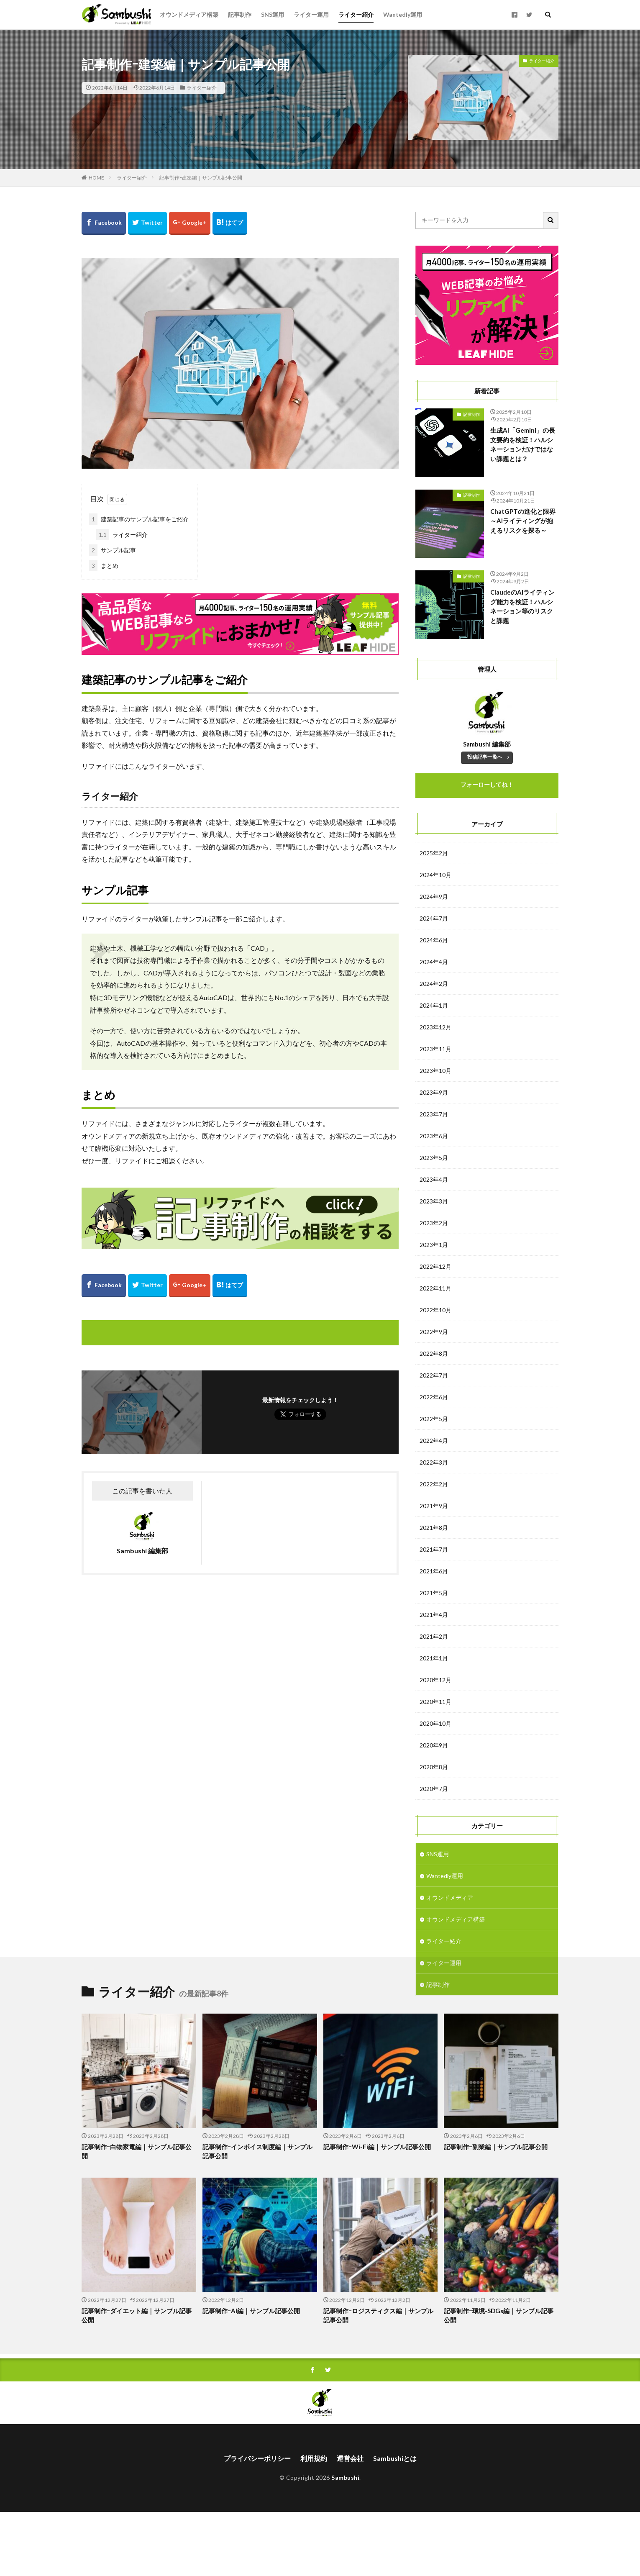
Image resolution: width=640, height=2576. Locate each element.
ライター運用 (311, 14)
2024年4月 (434, 961)
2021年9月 (434, 1505)
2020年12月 (435, 1679)
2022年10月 (435, 1310)
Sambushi (345, 2541)
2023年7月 (434, 1114)
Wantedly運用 (402, 14)
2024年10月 (435, 874)
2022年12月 (435, 1266)
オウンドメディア (449, 1897)
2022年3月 (434, 1462)
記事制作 (239, 14)
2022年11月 (435, 1288)
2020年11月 (435, 1701)
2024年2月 (434, 983)
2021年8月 (434, 1527)
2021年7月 (434, 1549)
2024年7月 (434, 918)
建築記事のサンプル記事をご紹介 (139, 519)
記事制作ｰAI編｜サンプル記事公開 (251, 2374)
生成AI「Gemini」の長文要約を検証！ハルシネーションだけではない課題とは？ (522, 444)
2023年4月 (434, 1179)
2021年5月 (434, 1592)
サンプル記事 (112, 550)
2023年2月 (434, 1222)
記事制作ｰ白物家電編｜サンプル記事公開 (137, 2215)
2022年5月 (434, 1418)
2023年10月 (435, 1070)
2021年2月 (434, 1636)
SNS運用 (272, 14)
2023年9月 (434, 1092)
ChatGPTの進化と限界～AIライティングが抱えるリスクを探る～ (523, 521)
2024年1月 (434, 1005)
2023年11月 (435, 1048)
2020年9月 (434, 1745)
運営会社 (350, 2522)
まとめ (103, 565)
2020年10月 (435, 1723)
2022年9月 (434, 1331)
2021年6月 (434, 1571)
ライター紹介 (356, 14)
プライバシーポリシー (257, 2522)
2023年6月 (434, 1135)
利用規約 (313, 2522)
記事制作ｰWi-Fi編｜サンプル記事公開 (377, 2210)
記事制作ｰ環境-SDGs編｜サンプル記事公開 (498, 2379)
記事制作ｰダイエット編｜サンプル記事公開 (137, 2379)
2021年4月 (434, 1614)
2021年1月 (434, 1658)
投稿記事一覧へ (484, 757)
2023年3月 (434, 1201)
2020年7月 (434, 1788)
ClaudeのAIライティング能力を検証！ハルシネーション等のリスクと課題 (522, 606)
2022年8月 (434, 1353)
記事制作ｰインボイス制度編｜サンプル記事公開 (257, 2215)
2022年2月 (434, 1484)
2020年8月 (434, 1766)
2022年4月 (434, 1440)
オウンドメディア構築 (189, 14)
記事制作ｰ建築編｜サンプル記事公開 (200, 177)
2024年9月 (434, 896)
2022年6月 (434, 1397)
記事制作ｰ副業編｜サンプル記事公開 (496, 2210)
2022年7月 (434, 1375)
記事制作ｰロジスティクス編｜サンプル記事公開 (378, 2379)
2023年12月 (435, 1027)
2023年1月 (434, 1244)
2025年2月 (434, 853)
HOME (96, 177)
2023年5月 (434, 1157)
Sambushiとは (395, 2522)
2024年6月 (434, 940)
